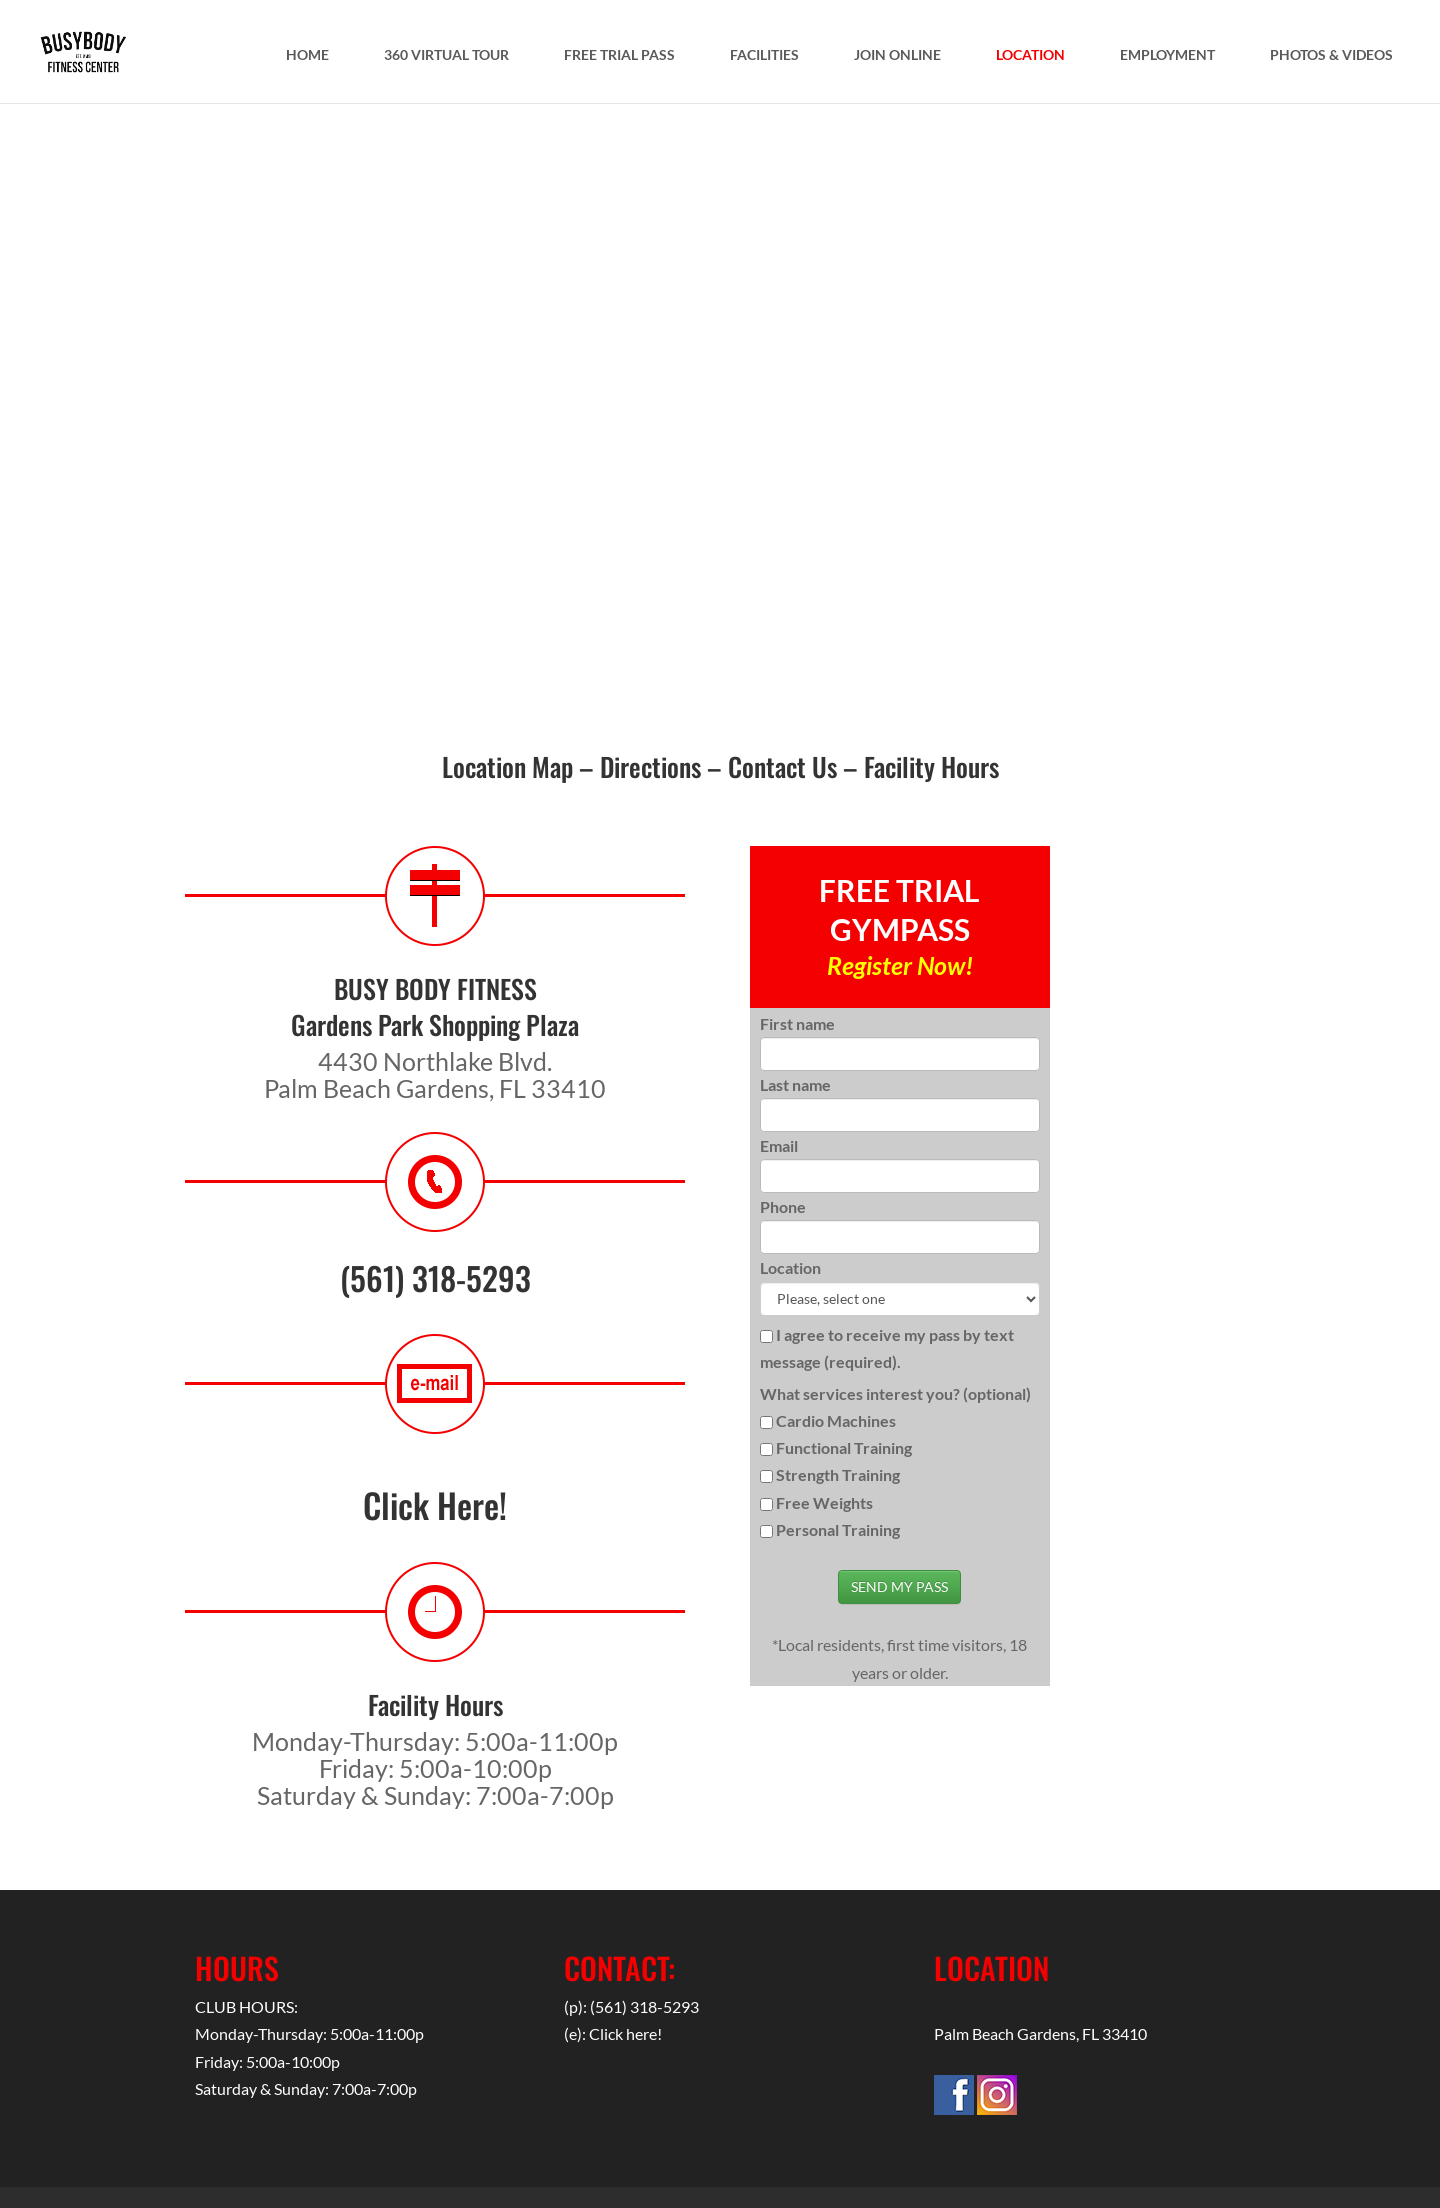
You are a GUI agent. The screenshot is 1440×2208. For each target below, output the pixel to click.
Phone (783, 1206)
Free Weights (824, 1502)
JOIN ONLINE (897, 57)
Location (790, 1267)
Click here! (625, 2033)
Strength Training (838, 1474)
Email (779, 1145)
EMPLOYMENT (1167, 57)
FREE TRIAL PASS (619, 57)
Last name (795, 1084)
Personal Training (838, 1529)
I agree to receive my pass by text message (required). (887, 1348)
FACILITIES (764, 57)
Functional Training (844, 1447)
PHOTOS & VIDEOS (1331, 57)
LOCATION (1030, 57)
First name (797, 1023)
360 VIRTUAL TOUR (446, 57)
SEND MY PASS (899, 1586)
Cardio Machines (836, 1420)
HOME (307, 57)
